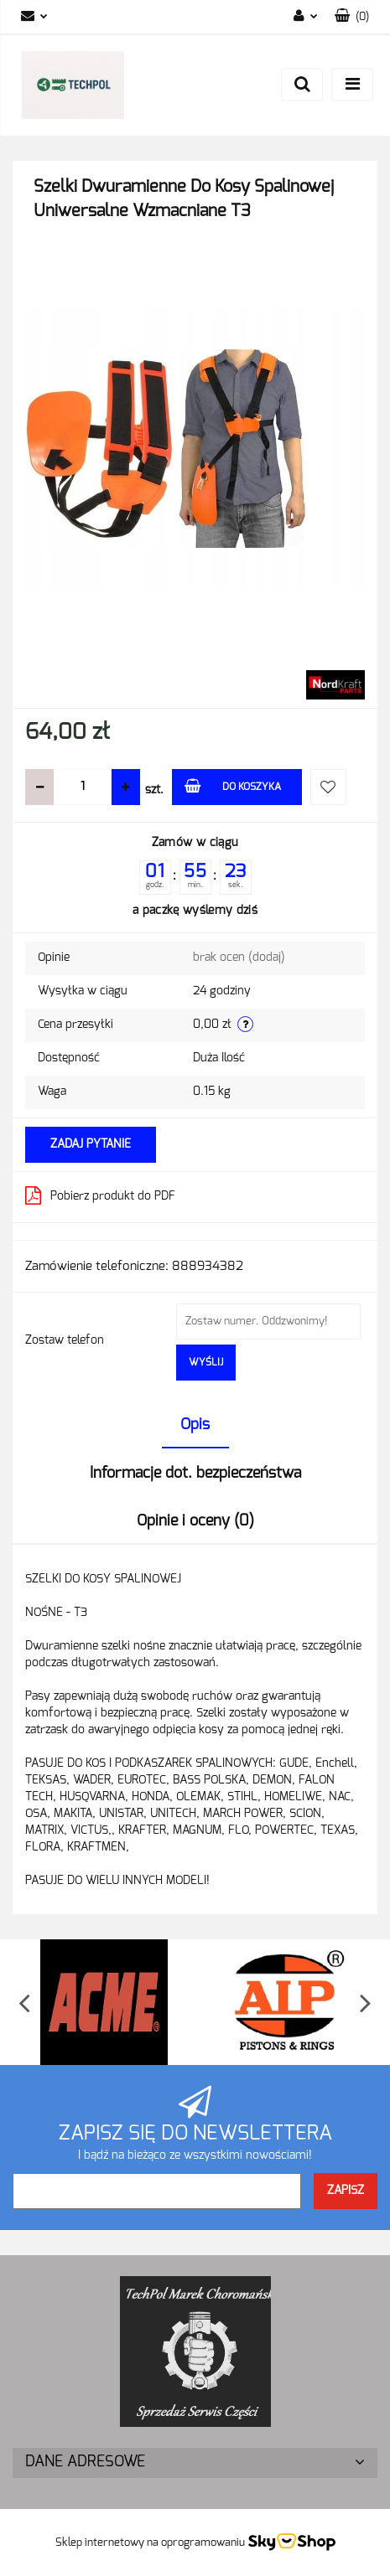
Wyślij (206, 1362)
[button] (351, 17)
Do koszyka (233, 785)
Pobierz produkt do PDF (100, 1195)
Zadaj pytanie (90, 1144)
